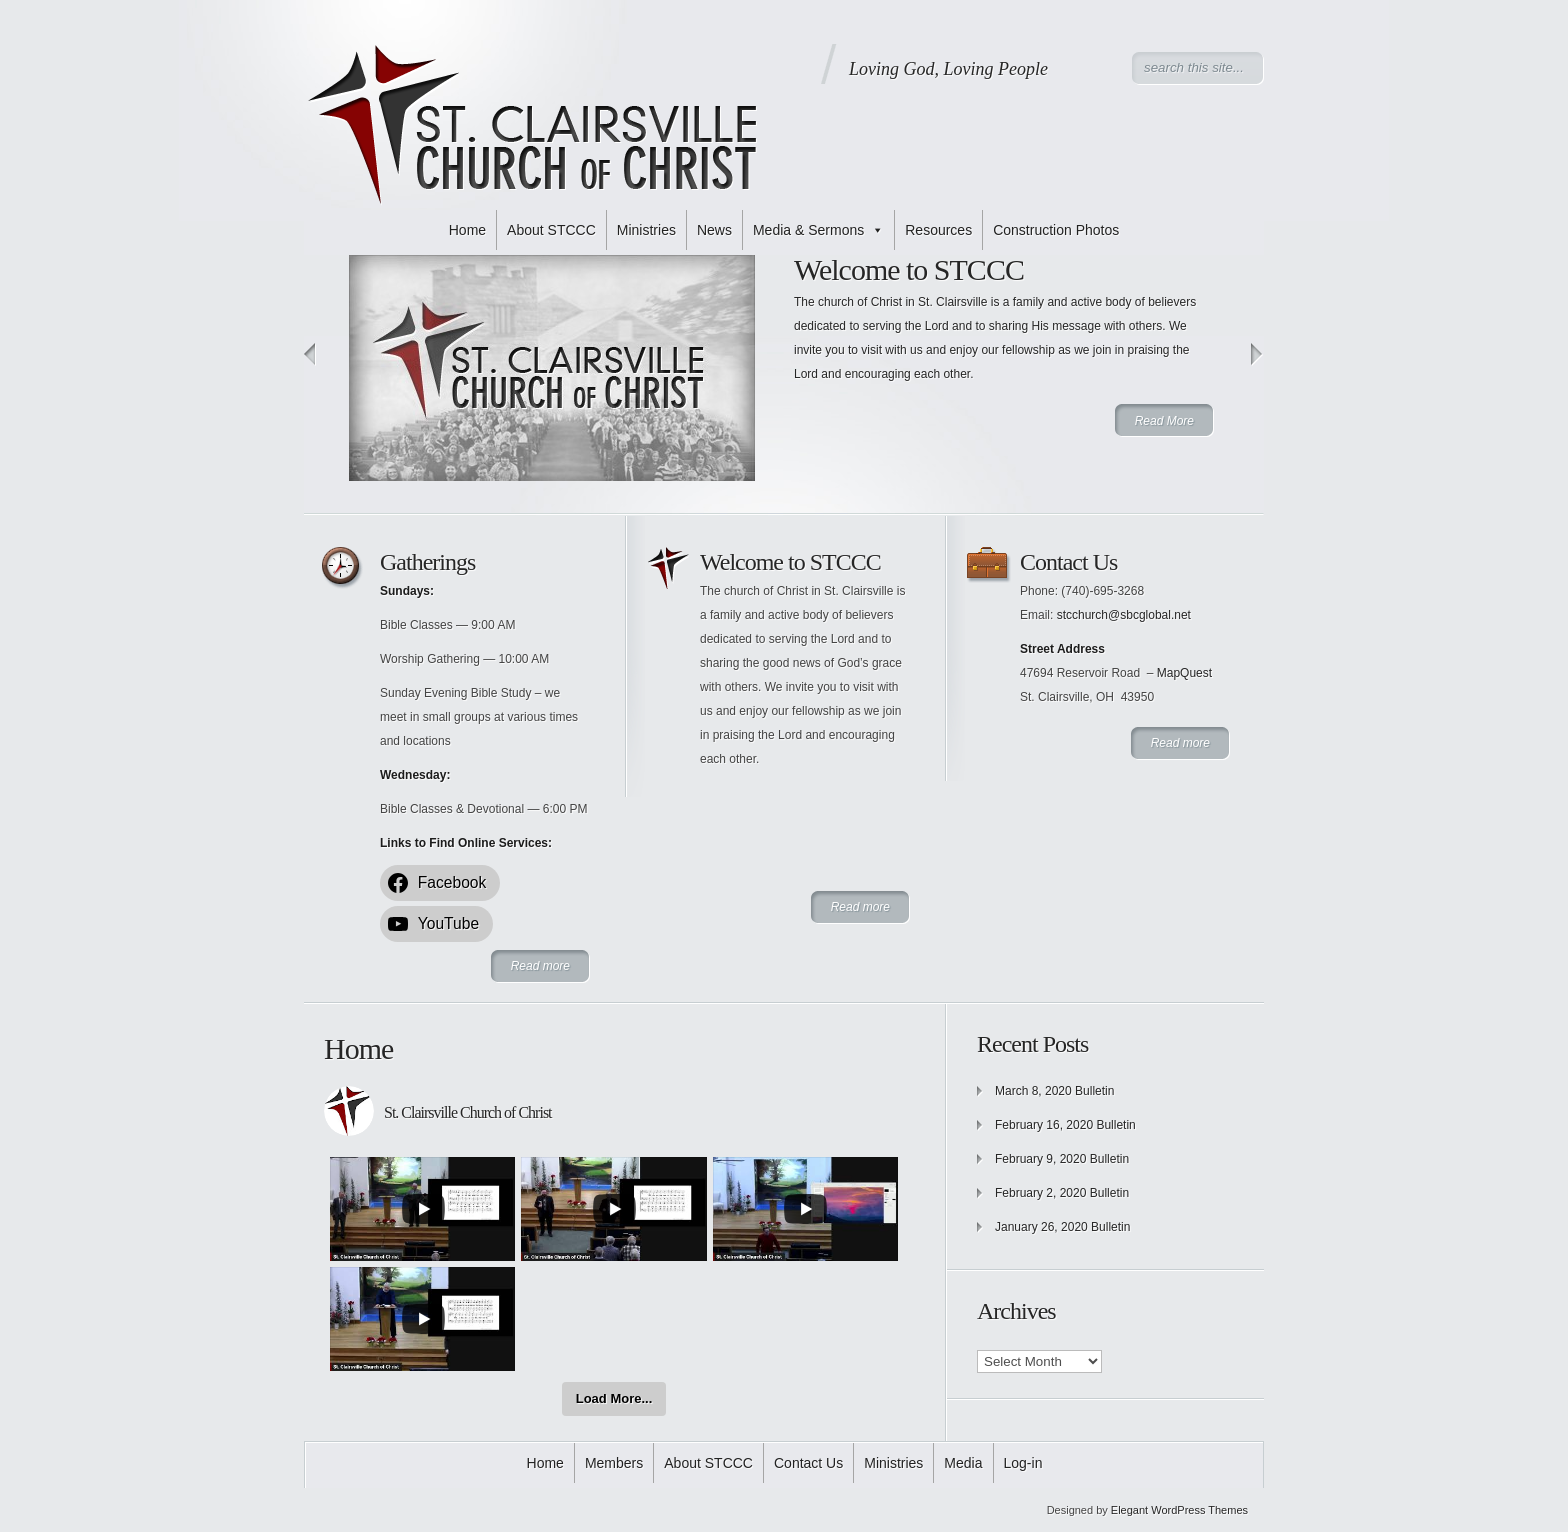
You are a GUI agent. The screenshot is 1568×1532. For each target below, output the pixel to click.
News (714, 230)
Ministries (646, 230)
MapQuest (1184, 673)
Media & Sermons (818, 230)
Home (467, 230)
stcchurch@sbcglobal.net (1124, 615)
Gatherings (427, 562)
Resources (938, 230)
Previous (310, 354)
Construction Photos (1056, 230)
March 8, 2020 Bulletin (1054, 1091)
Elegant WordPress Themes (1179, 1510)
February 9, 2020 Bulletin (1062, 1159)
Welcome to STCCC (909, 269)
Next (1257, 354)
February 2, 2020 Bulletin (1062, 1193)
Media (963, 1463)
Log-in (1023, 1463)
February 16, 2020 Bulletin (1065, 1125)
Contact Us (1068, 562)
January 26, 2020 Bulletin (1062, 1227)
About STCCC (551, 230)
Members (614, 1463)
